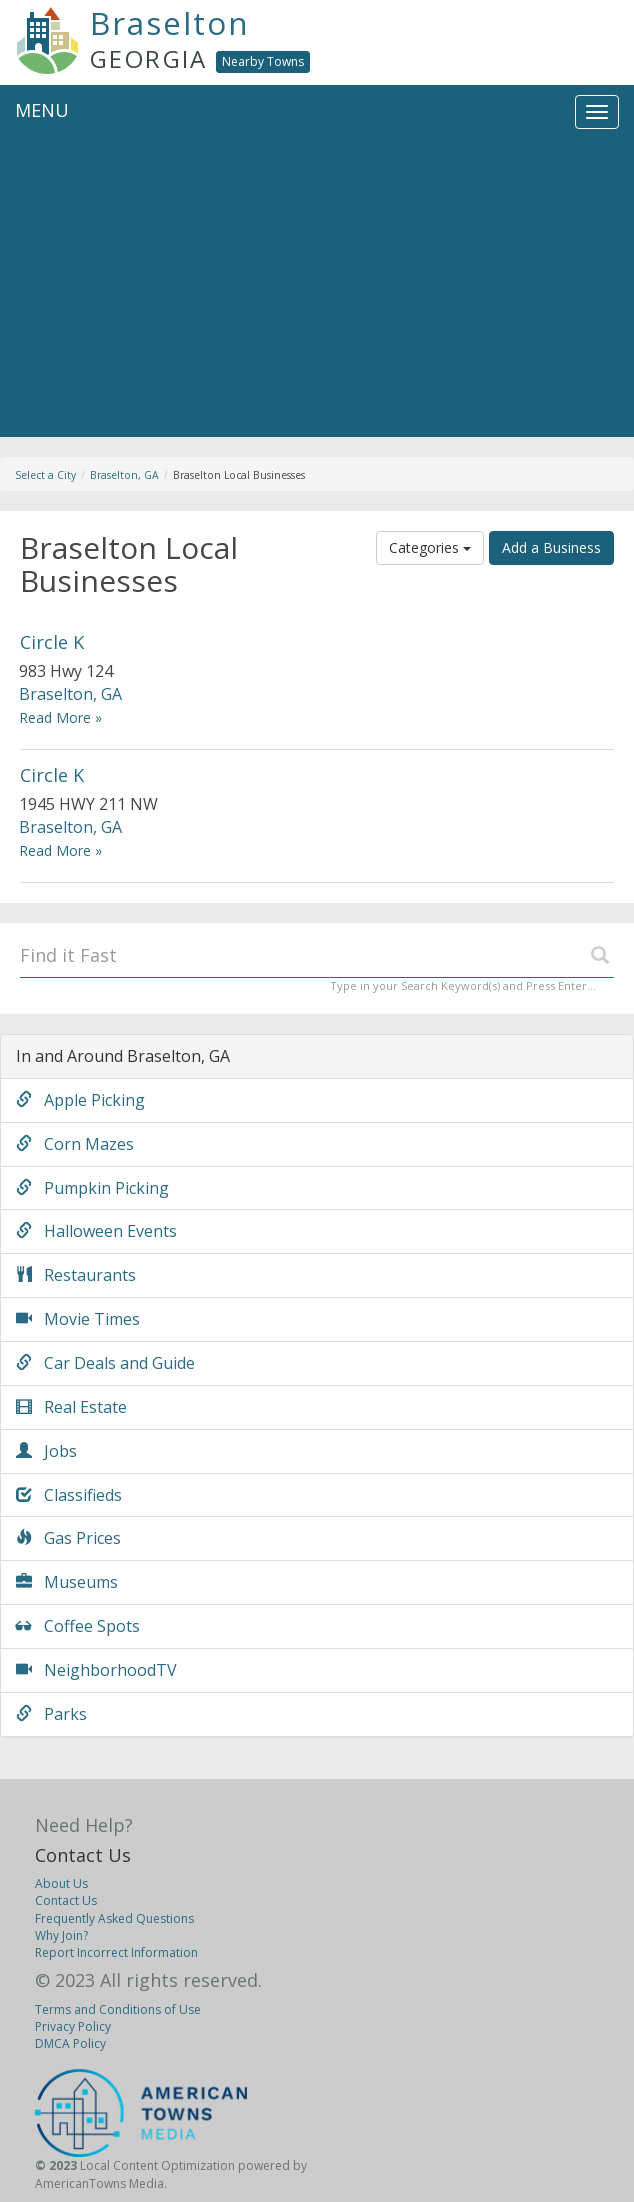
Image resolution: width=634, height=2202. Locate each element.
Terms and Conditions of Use (118, 2009)
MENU (42, 110)
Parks (51, 1714)
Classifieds (69, 1495)
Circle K (52, 642)
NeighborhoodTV (96, 1670)
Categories (430, 547)
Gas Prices (68, 1538)
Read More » (60, 717)
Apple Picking (80, 1100)
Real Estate (71, 1407)
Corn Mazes (75, 1144)
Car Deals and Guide (105, 1363)
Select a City (45, 475)
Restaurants (76, 1275)
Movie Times (78, 1319)
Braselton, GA (124, 475)
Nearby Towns (263, 61)
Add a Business (551, 547)
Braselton (170, 23)
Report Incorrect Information (116, 1952)
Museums (67, 1582)
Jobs (46, 1451)
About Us (61, 1883)
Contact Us (83, 1855)
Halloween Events (96, 1231)
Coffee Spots (78, 1626)
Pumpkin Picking (92, 1188)
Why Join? (61, 1935)
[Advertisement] (317, 287)
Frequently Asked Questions (114, 1918)
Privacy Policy (73, 2026)
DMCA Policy (70, 2043)
